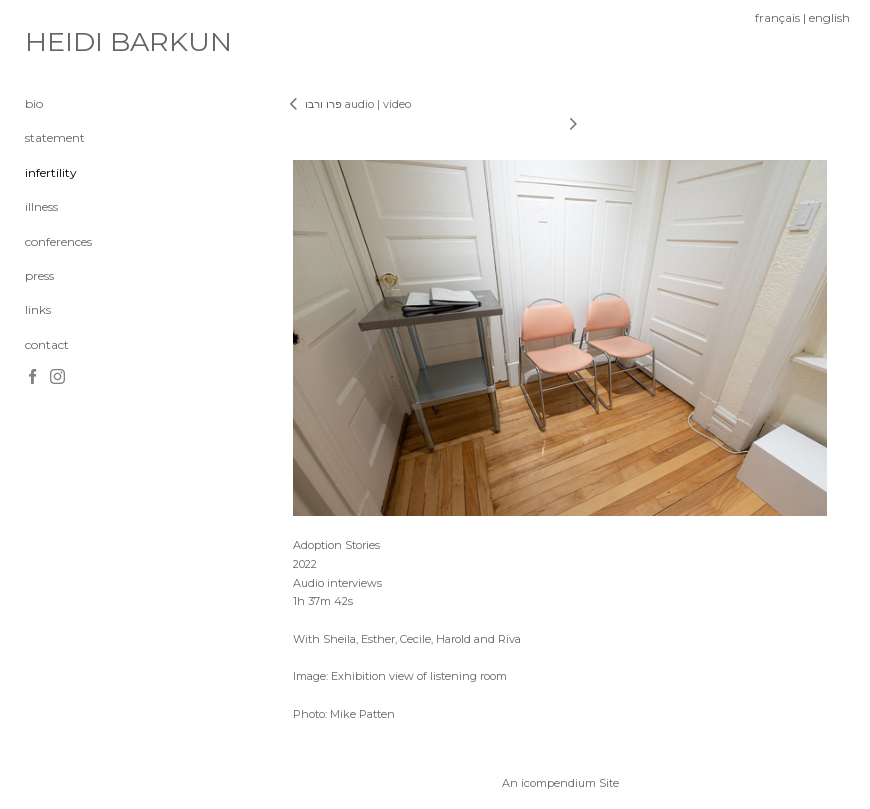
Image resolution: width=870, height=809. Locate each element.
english (829, 17)
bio (34, 103)
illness (41, 206)
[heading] (75, 42)
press (39, 275)
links (38, 309)
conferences (58, 241)
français (777, 17)
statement (55, 137)
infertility (51, 172)
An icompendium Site (560, 783)
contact (47, 344)
